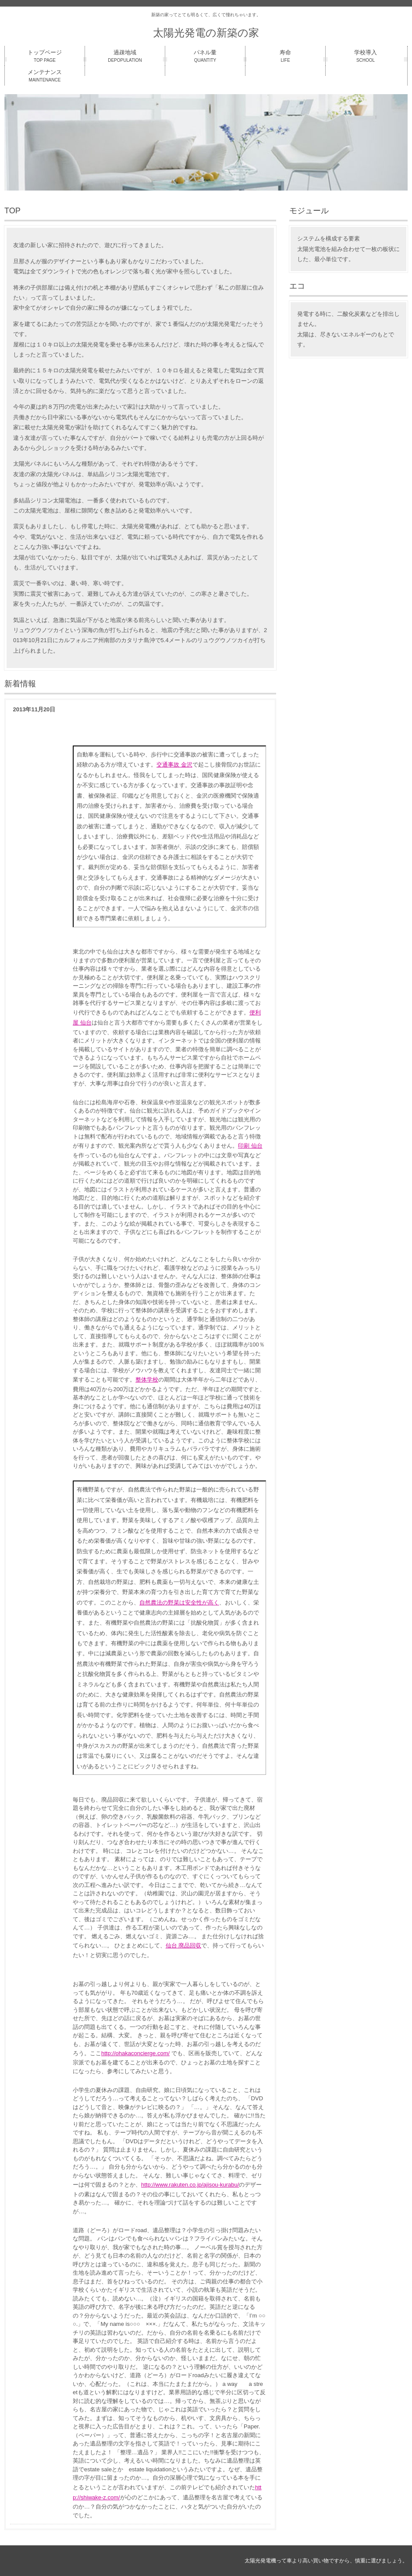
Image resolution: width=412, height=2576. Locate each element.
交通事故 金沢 (174, 764)
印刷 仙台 (250, 1145)
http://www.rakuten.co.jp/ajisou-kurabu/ (190, 2184)
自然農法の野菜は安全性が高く (179, 1602)
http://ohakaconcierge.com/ (135, 2053)
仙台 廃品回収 (184, 1945)
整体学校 (146, 1379)
